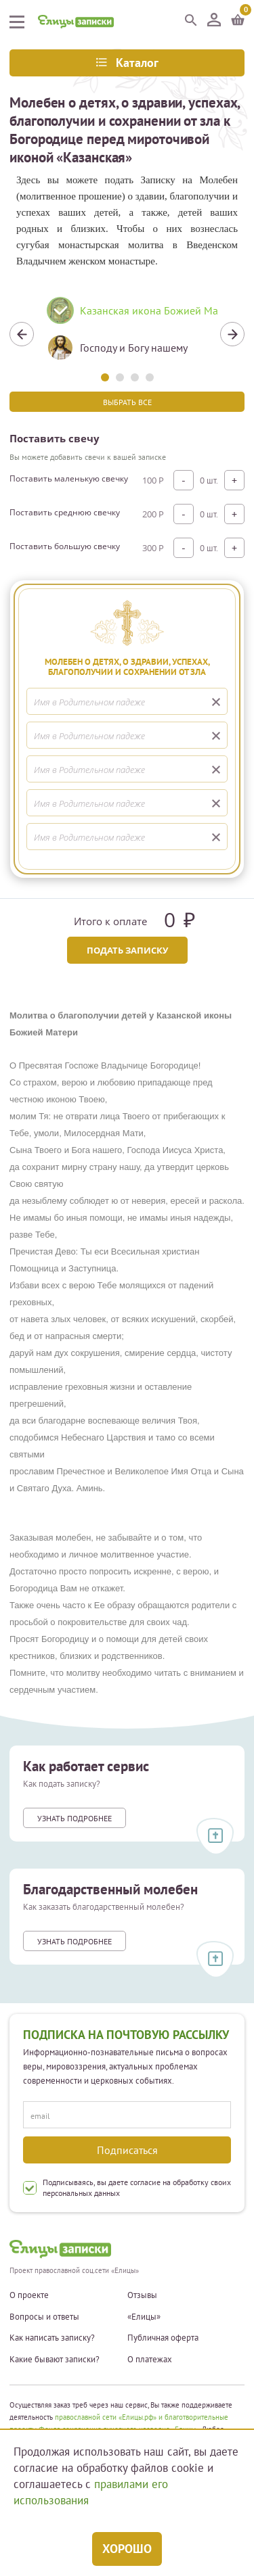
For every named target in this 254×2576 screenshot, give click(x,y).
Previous (21, 334)
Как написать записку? (52, 2338)
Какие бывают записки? (54, 2359)
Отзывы (142, 2295)
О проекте (29, 2295)
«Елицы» (144, 2317)
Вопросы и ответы (44, 2317)
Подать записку (127, 950)
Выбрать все (127, 402)
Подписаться (127, 2150)
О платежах (149, 2359)
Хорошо (127, 2548)
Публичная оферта (162, 2338)
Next (232, 334)
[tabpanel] (127, 334)
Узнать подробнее (74, 1818)
